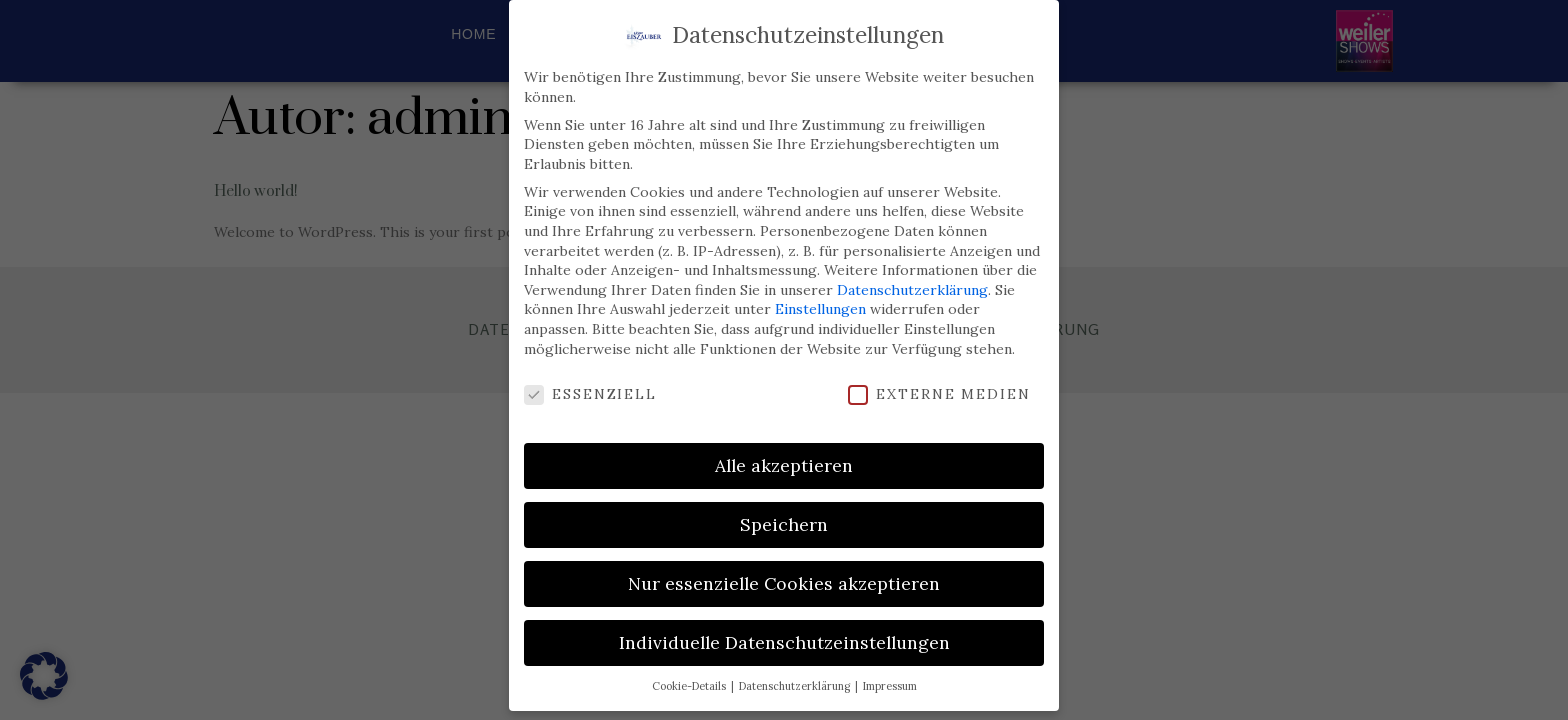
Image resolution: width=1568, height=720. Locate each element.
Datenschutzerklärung (912, 280)
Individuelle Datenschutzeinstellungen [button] (784, 633)
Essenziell (590, 385)
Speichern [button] (784, 515)
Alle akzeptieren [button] (784, 456)
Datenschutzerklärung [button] (796, 677)
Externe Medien (939, 385)
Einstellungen (820, 300)
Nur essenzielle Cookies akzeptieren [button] (784, 574)
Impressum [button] (890, 677)
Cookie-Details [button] (690, 677)
